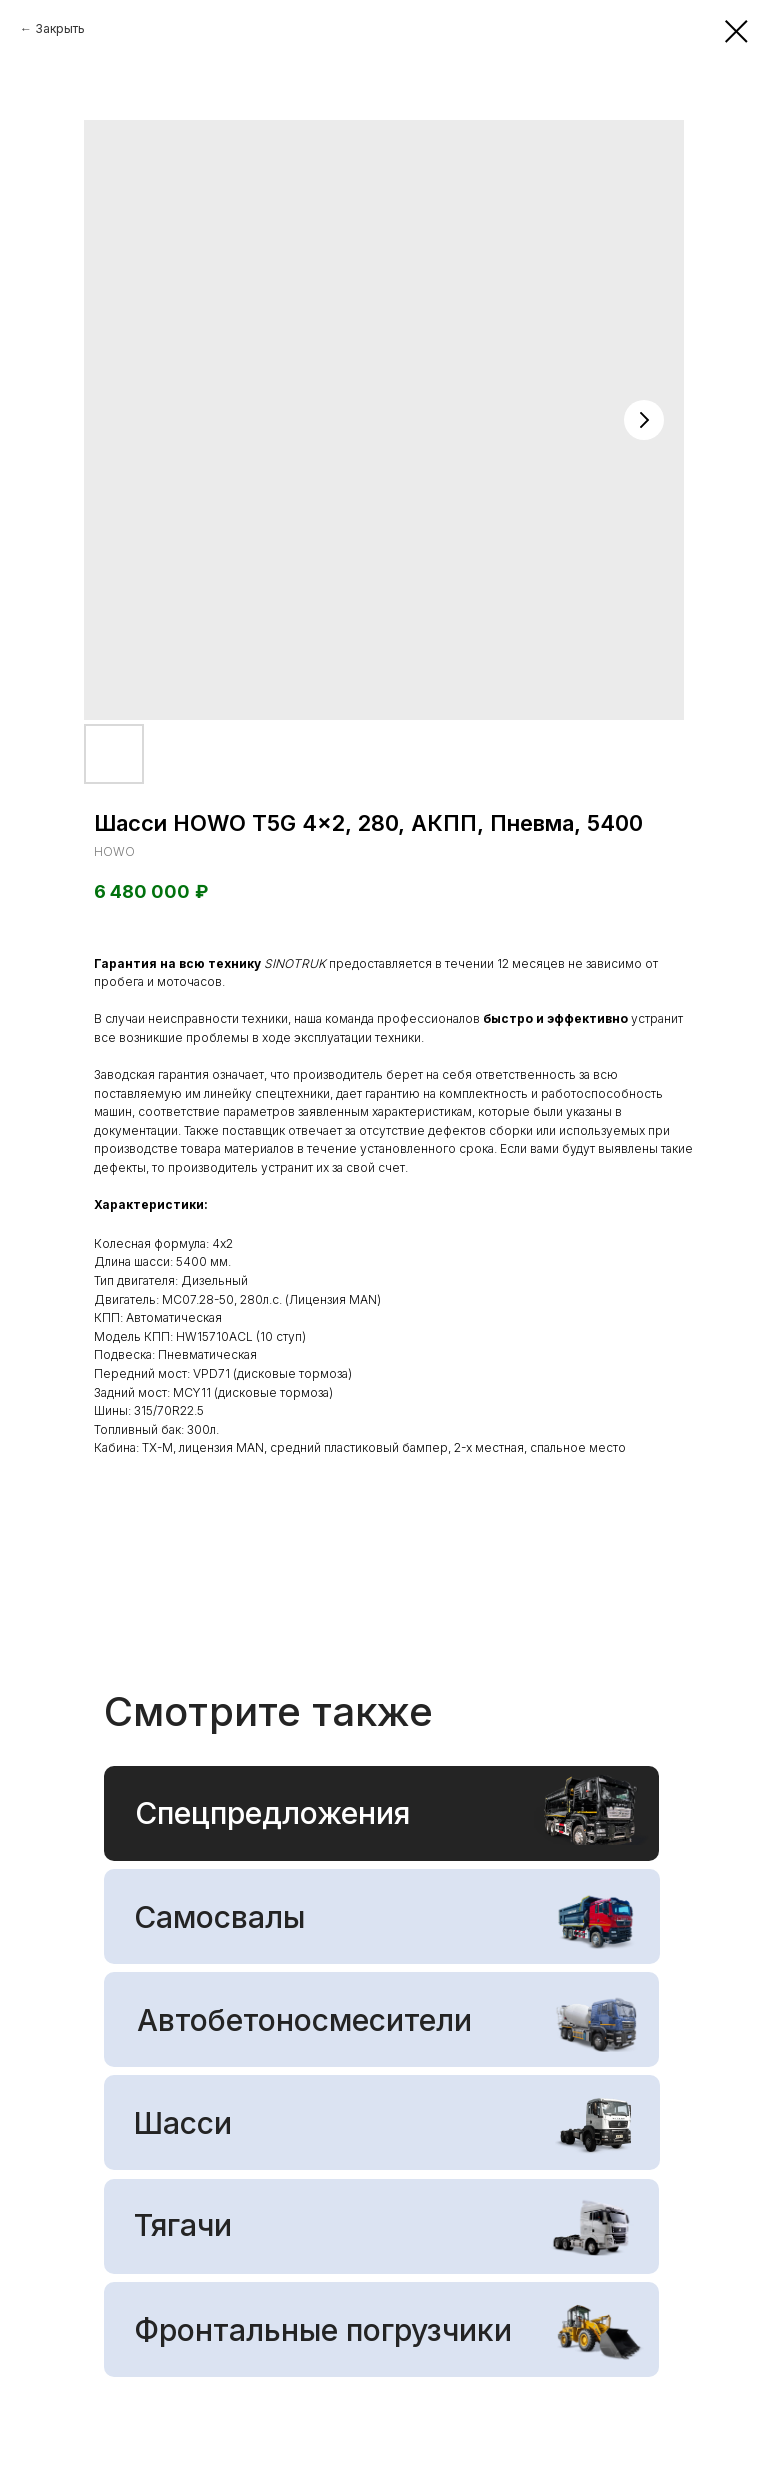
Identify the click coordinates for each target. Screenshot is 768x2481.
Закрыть (60, 28)
